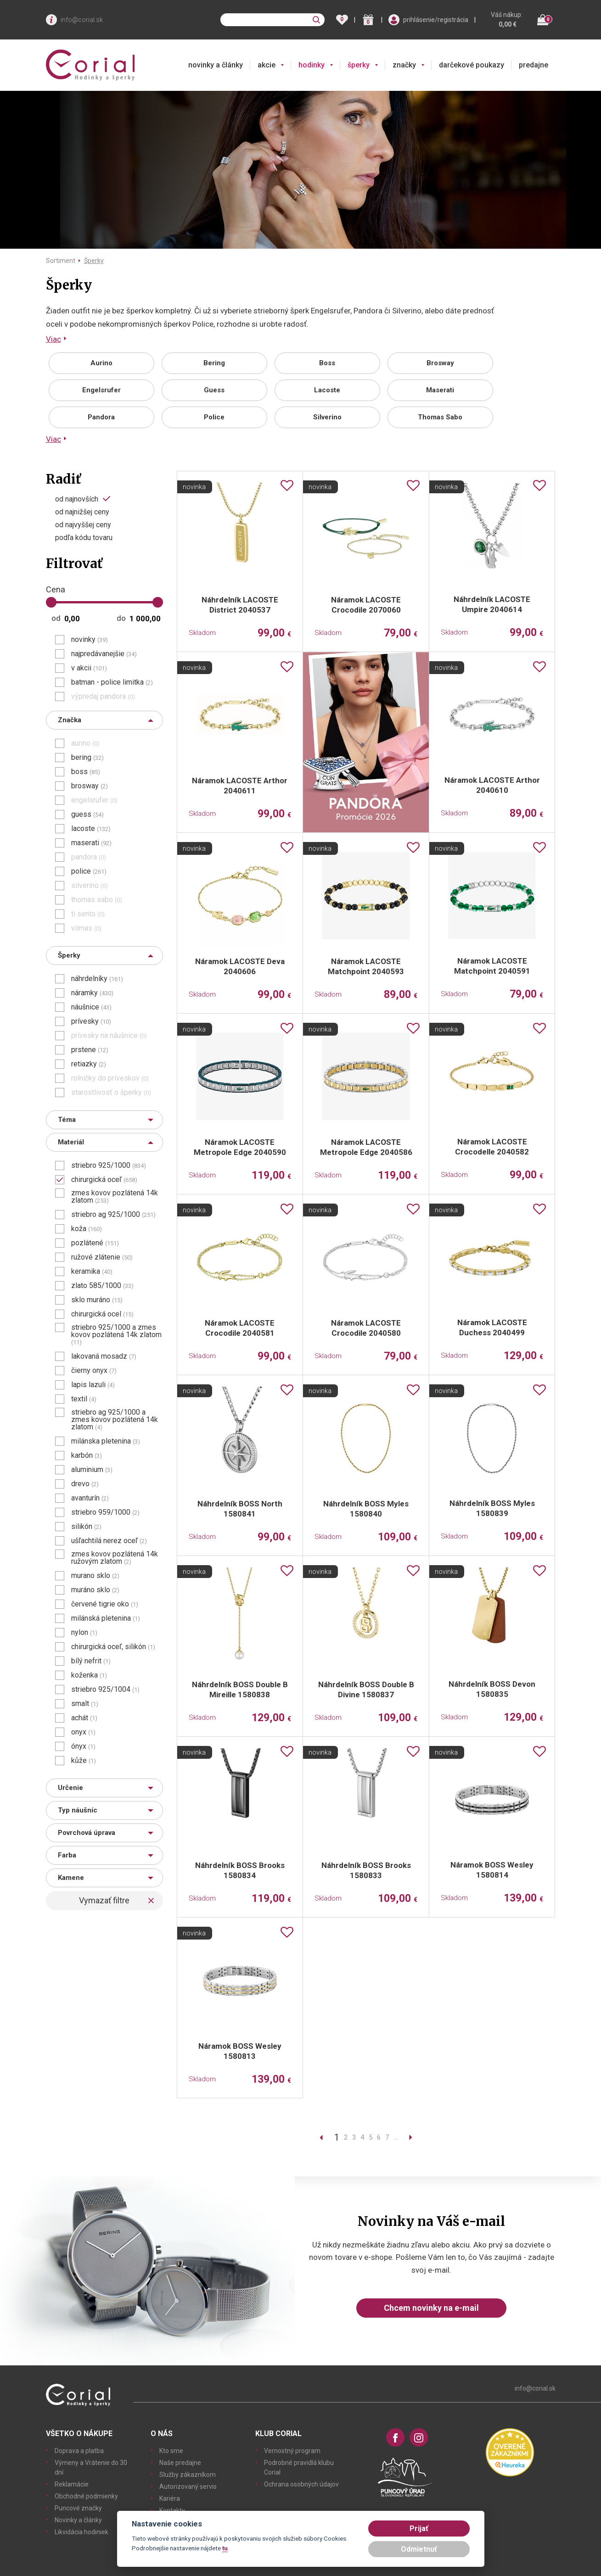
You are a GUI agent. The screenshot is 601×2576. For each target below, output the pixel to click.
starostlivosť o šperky (111, 1092)
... (395, 2137)
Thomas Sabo (440, 417)
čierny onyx (94, 1370)
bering (87, 757)
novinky (89, 639)
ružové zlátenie (102, 1257)
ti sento (88, 914)
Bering (214, 363)
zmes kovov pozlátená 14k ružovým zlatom (114, 1557)
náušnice (91, 1007)
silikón (86, 1526)
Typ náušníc (77, 1810)
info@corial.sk (82, 19)
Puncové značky (78, 2508)
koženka (89, 1675)
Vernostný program (292, 2450)
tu (225, 2548)
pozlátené (95, 1243)
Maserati (440, 390)
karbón (86, 1455)
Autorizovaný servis (188, 2486)
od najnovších (76, 499)
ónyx (83, 1746)
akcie (266, 65)
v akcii (89, 668)
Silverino (327, 417)
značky (404, 65)
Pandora (101, 417)
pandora (88, 857)
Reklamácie (72, 2484)
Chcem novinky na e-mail (431, 2308)
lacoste (91, 828)
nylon (84, 1632)
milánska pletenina (105, 1441)
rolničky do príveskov (110, 1078)
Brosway (440, 363)
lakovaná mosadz (103, 1356)
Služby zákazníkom (187, 2474)
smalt (84, 1703)
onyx (83, 1732)
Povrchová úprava (86, 1833)
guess (87, 814)
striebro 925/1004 (105, 1689)
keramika (91, 1271)
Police (214, 417)
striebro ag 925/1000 (113, 1214)
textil (83, 1399)
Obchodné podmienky (86, 2496)
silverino (89, 885)
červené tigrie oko (104, 1604)
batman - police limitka (112, 682)
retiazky (88, 1064)
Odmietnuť (419, 2549)
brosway (89, 786)
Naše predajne (180, 2462)
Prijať (419, 2528)
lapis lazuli (93, 1384)
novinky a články (215, 65)
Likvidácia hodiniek (81, 2532)
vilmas (86, 928)
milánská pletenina (105, 1618)
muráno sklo (95, 1590)
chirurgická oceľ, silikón (113, 1646)
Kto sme (171, 2450)
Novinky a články (78, 2520)
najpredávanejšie (104, 654)
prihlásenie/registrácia (435, 19)
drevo (85, 1484)
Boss (327, 363)
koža (86, 1228)
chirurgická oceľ (104, 1179)
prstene (89, 1050)
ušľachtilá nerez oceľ (109, 1540)
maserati (91, 843)
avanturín (90, 1498)
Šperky (94, 260)
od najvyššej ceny (83, 525)
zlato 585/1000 (102, 1285)
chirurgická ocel (102, 1314)
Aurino (101, 363)
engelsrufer (94, 800)
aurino (85, 743)
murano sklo (95, 1575)
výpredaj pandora (103, 696)
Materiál (71, 1142)
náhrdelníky (97, 978)
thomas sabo (96, 899)
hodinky (311, 65)
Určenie (70, 1788)
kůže (83, 1760)
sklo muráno (97, 1300)
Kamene (71, 1877)
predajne (533, 65)
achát (84, 1718)
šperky (359, 65)
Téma (67, 1119)
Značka (69, 720)
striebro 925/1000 (108, 1165)
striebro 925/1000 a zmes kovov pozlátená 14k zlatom (116, 1335)
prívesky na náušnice (109, 1035)
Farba (67, 1855)
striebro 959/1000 (105, 1512)
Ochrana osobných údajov (301, 2484)
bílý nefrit (91, 1661)
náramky (92, 993)
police (89, 871)
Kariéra (169, 2498)
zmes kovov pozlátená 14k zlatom (114, 1196)
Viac (53, 339)
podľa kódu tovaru (83, 537)
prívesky (91, 1021)
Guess (214, 390)
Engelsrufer (101, 390)
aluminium (91, 1469)
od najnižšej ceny (82, 512)
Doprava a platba (79, 2450)
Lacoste (327, 390)
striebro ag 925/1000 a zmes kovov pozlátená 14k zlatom (114, 1420)
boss (85, 771)
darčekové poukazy (471, 65)
